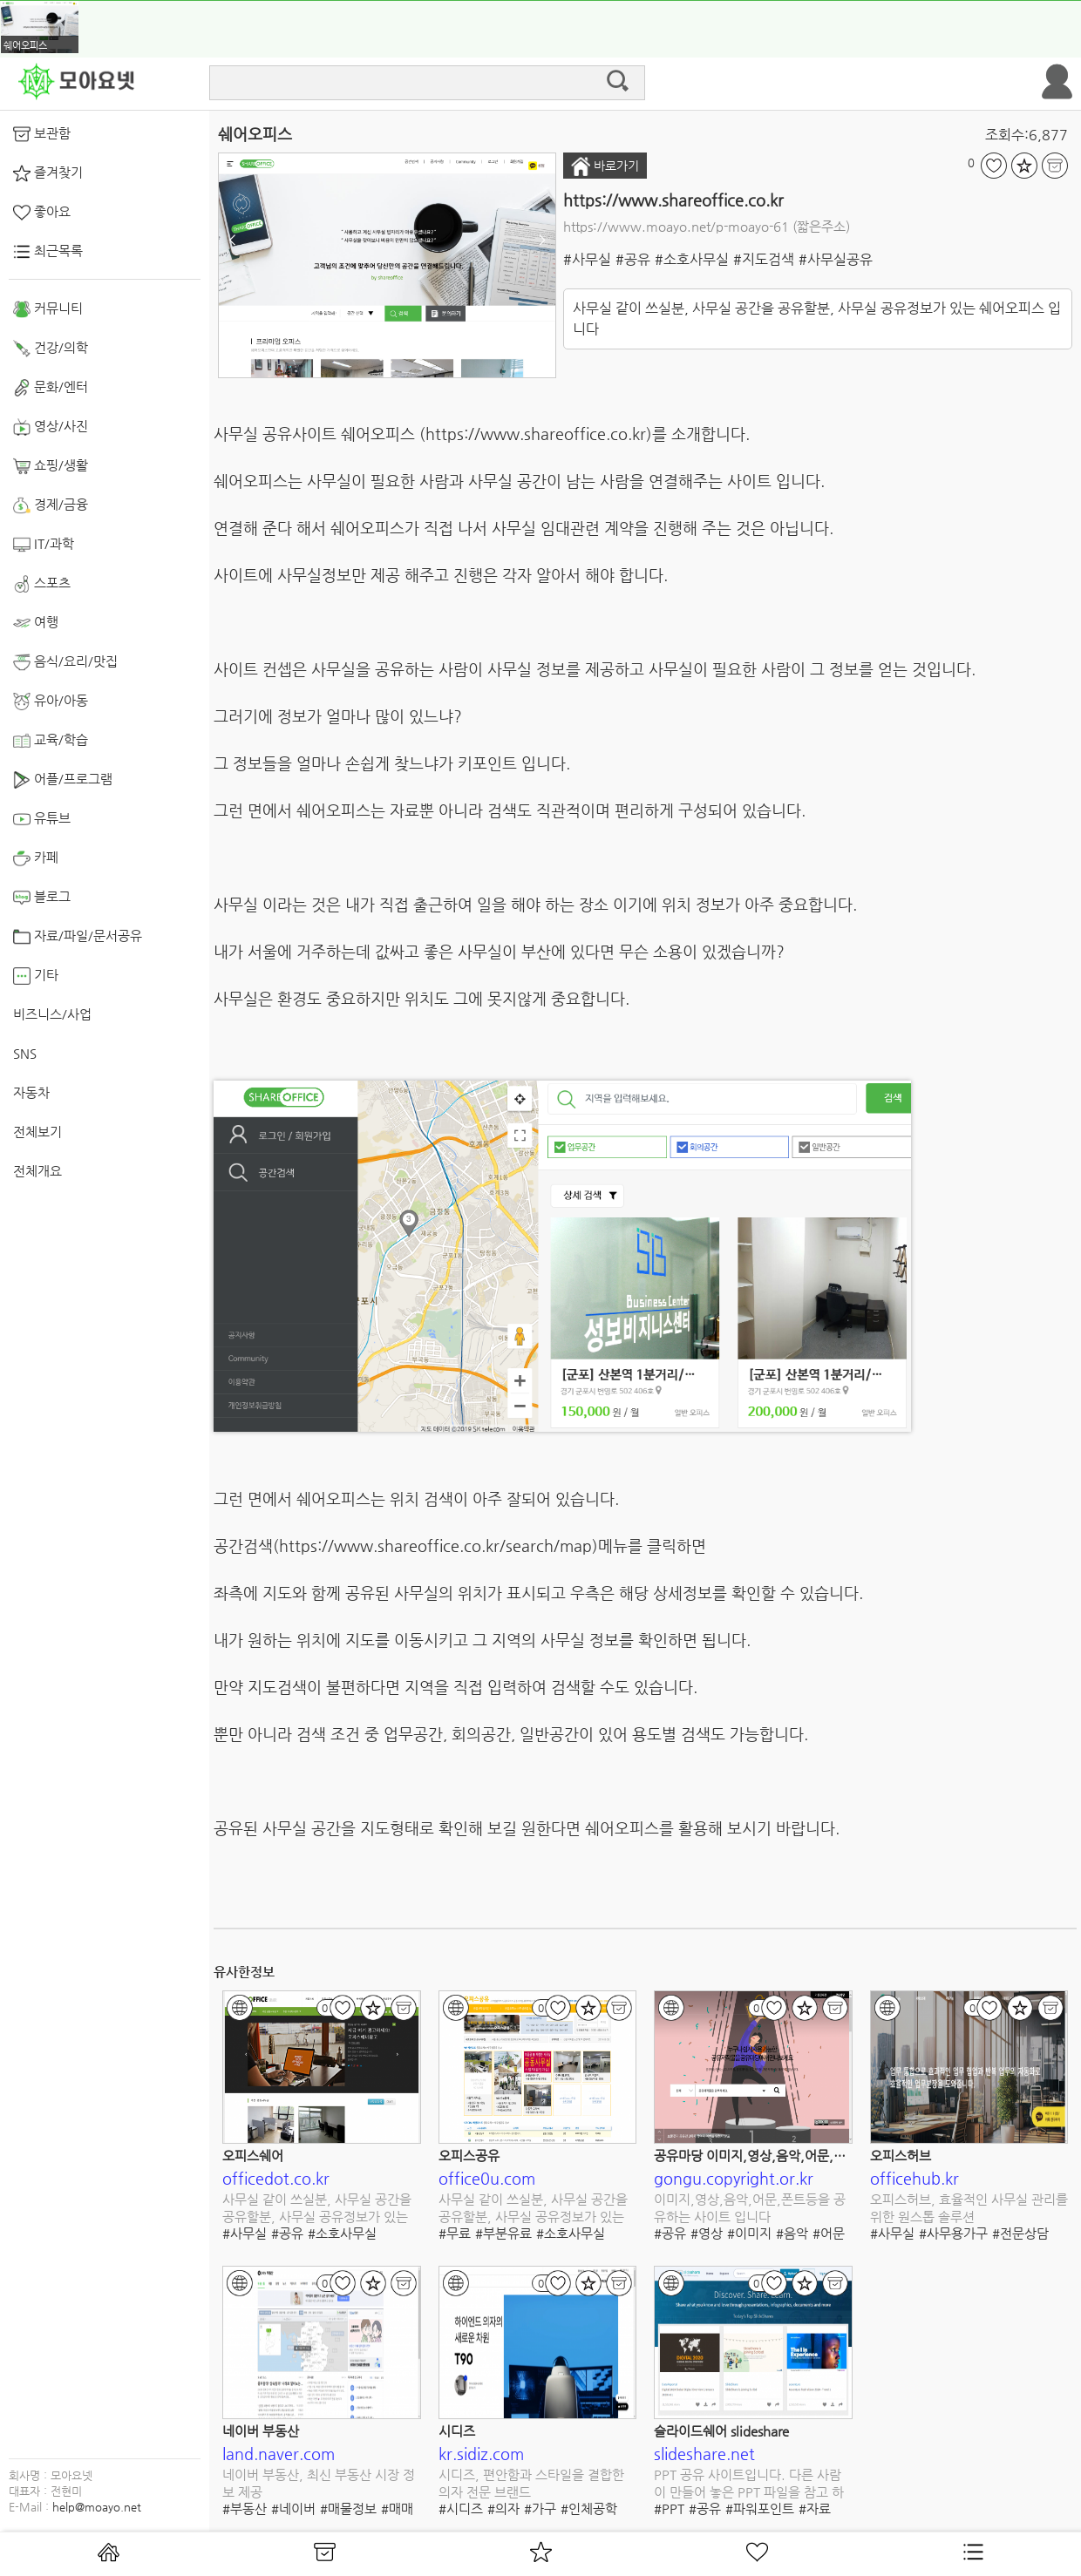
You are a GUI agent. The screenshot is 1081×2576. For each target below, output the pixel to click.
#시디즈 (461, 2508)
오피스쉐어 (252, 2155)
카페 (35, 858)
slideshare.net (704, 2453)
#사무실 (587, 259)
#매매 (397, 2508)
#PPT (669, 2508)
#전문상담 (1020, 2233)
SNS (25, 1053)
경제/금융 (50, 505)
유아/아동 (50, 701)
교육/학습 (50, 740)
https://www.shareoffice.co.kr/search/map (435, 1545)
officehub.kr (914, 2178)
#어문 (828, 2233)
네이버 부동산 (260, 2430)
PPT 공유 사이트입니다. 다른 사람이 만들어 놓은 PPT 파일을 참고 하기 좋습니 (749, 2484)
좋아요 (42, 212)
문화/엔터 (50, 388)
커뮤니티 (48, 309)
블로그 (42, 897)
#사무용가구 (953, 2233)
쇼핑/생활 (50, 466)
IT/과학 (43, 544)
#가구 (540, 2508)
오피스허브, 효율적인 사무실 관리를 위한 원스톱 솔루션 (969, 2208)
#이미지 (749, 2233)
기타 (35, 976)
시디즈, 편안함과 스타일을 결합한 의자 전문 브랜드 (531, 2483)
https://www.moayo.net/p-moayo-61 (676, 226)
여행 (35, 623)
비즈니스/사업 (52, 1014)
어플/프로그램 (62, 780)
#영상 (706, 2233)
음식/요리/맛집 (65, 662)
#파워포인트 (759, 2508)
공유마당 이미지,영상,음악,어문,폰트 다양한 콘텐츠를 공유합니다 (834, 2155)
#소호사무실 (692, 259)
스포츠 (42, 584)
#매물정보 (348, 2508)
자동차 (31, 1092)
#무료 (455, 2233)
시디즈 (457, 2430)
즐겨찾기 (48, 173)
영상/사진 (50, 427)
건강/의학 (50, 348)
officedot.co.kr (276, 2178)
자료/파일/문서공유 (77, 937)
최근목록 (48, 252)
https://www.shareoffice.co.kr (673, 200)
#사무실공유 (836, 259)
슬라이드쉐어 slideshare (721, 2430)
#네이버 (293, 2508)
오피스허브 (900, 2155)
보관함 (42, 134)
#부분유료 (503, 2233)
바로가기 (605, 166)
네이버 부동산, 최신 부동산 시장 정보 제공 (318, 2483)
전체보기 (37, 1131)
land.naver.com (278, 2453)
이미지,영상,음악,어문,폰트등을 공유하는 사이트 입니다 (750, 2208)
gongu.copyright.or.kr (733, 2178)
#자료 (815, 2508)
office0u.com (487, 2178)
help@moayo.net (96, 2506)
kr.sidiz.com (481, 2453)
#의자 (503, 2508)
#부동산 (244, 2508)
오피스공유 (469, 2155)
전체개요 (37, 1170)
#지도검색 (763, 259)
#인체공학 (589, 2508)
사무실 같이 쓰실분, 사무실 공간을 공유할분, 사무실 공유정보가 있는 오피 (316, 2209)
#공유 (632, 259)
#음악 (792, 2233)
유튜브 (42, 819)
